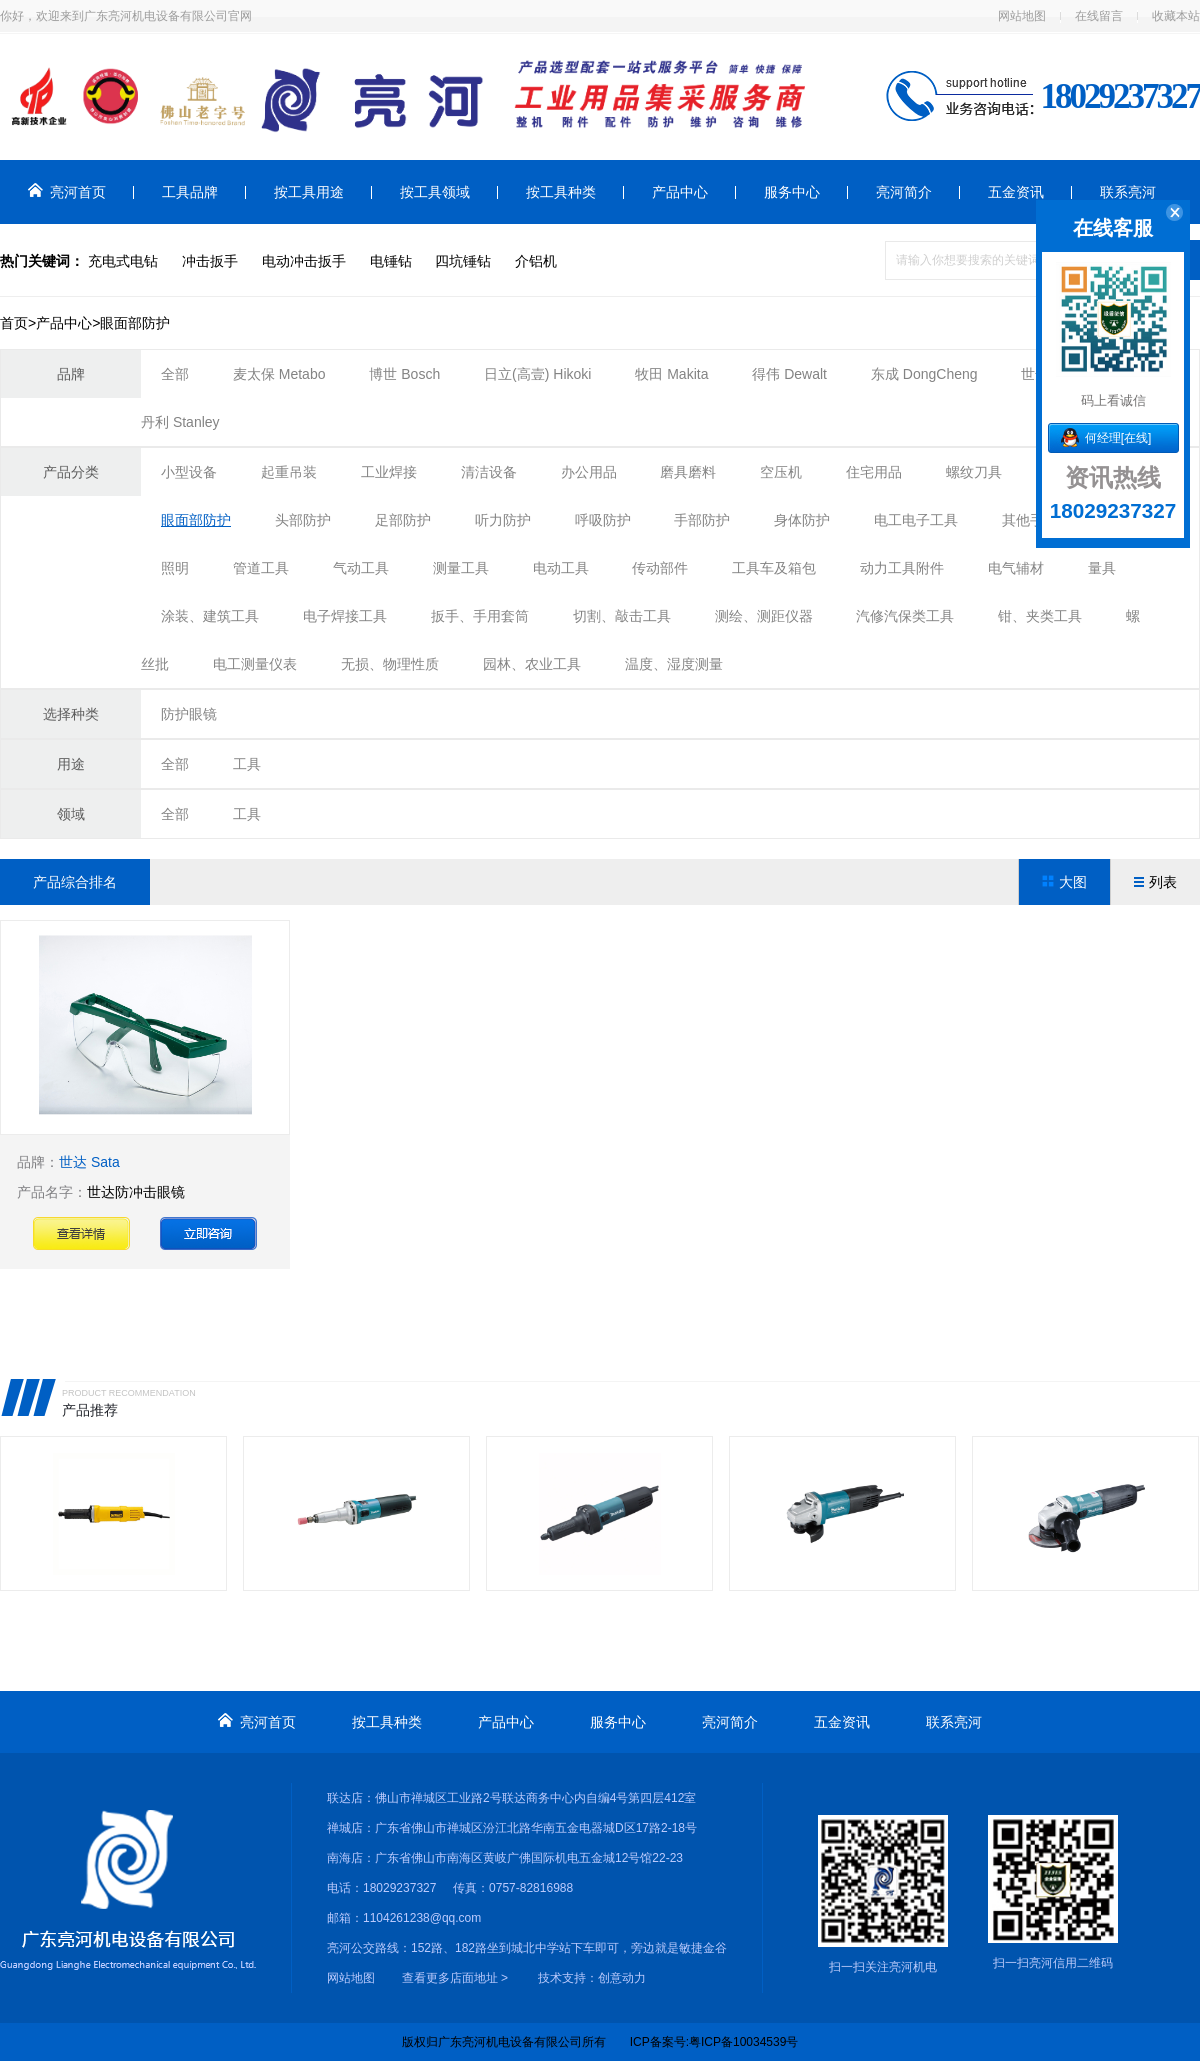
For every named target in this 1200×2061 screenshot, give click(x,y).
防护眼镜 (189, 714)
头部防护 (303, 520)
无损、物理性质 (390, 664)
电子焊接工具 (345, 616)
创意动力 (622, 1978)
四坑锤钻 (463, 261)
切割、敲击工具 (622, 616)
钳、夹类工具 (1040, 616)
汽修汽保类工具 (905, 616)
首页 (14, 323)
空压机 (781, 472)
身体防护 (802, 520)
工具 (247, 764)
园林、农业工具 (532, 664)
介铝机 (536, 261)
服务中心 (792, 192)
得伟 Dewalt (789, 374)
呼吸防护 (603, 520)
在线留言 (1099, 16)
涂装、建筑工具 (210, 616)
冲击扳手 (210, 261)
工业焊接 (389, 472)
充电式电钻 (123, 261)
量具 (1102, 568)
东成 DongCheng (926, 374)
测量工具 (461, 568)
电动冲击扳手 (304, 261)
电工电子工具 (916, 520)
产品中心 (680, 192)
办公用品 (589, 472)
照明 (175, 568)
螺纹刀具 (974, 472)
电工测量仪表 (255, 664)
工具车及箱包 (774, 568)
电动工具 (561, 568)
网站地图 (1022, 16)
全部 (175, 374)
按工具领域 (435, 192)
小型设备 (189, 472)
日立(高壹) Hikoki (537, 374)
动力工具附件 (902, 568)
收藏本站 (1176, 16)
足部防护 (403, 520)
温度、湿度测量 (674, 664)
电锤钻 (391, 261)
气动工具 (361, 568)
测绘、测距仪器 (764, 616)
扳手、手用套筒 (480, 616)
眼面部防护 (196, 520)
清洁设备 (489, 472)
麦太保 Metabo (279, 374)
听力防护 (503, 520)
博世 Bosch (404, 374)
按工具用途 (309, 192)
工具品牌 (190, 192)
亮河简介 (904, 192)
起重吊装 (289, 472)
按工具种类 (561, 192)
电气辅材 (1016, 568)
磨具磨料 (688, 472)
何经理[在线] (1118, 438)
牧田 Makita (671, 374)
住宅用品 (874, 472)
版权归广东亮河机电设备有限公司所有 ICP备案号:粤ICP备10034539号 (600, 2042)
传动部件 (660, 568)
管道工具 (261, 568)
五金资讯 (1016, 192)
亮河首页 (67, 191)
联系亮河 (1128, 192)
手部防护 (702, 520)
